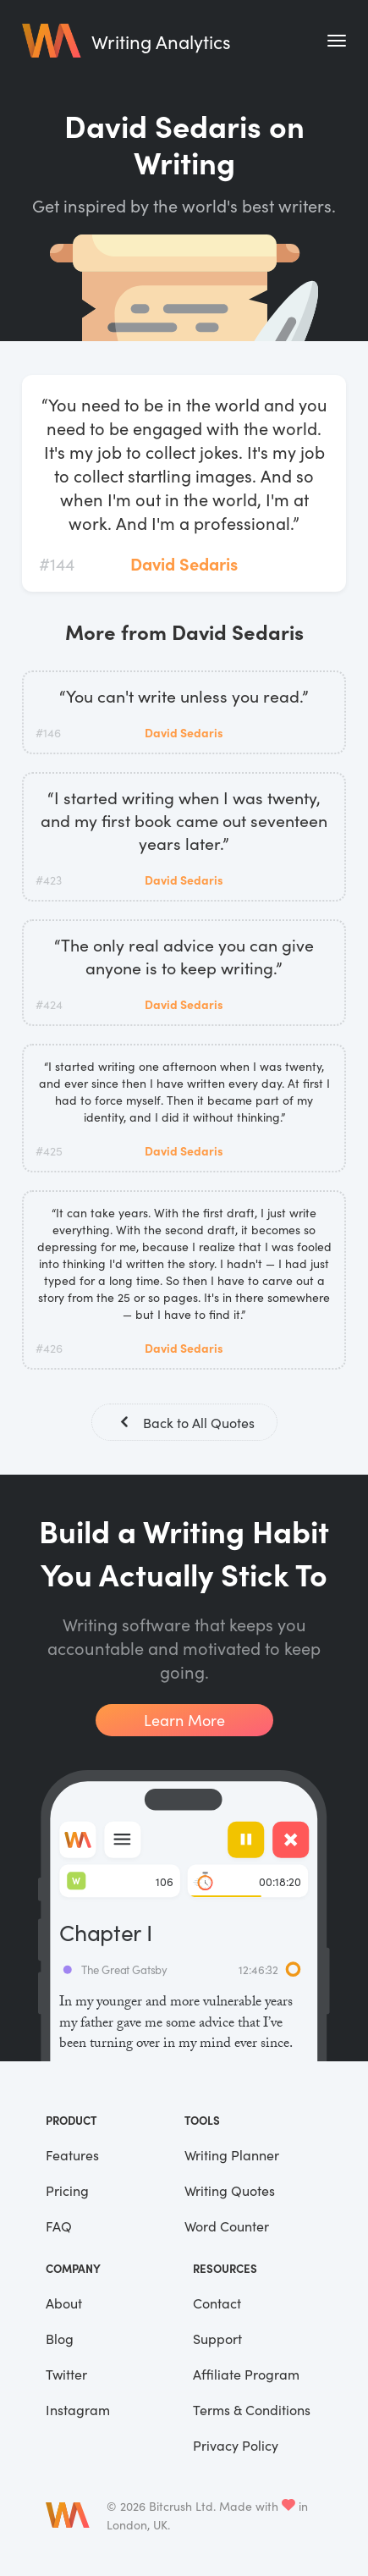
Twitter (66, 2373)
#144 (56, 563)
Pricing (67, 2190)
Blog (60, 2338)
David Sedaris (184, 563)
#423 (49, 879)
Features (72, 2154)
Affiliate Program (246, 2373)
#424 (49, 1004)
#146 (48, 732)
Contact (217, 2302)
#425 (49, 1150)
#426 (49, 1347)
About (64, 2302)
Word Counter (226, 2225)
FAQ (59, 2225)
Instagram (78, 2409)
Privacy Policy (235, 2444)
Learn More (184, 1719)
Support (217, 2338)
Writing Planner (231, 2154)
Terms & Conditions (251, 2409)
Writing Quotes (229, 2190)
